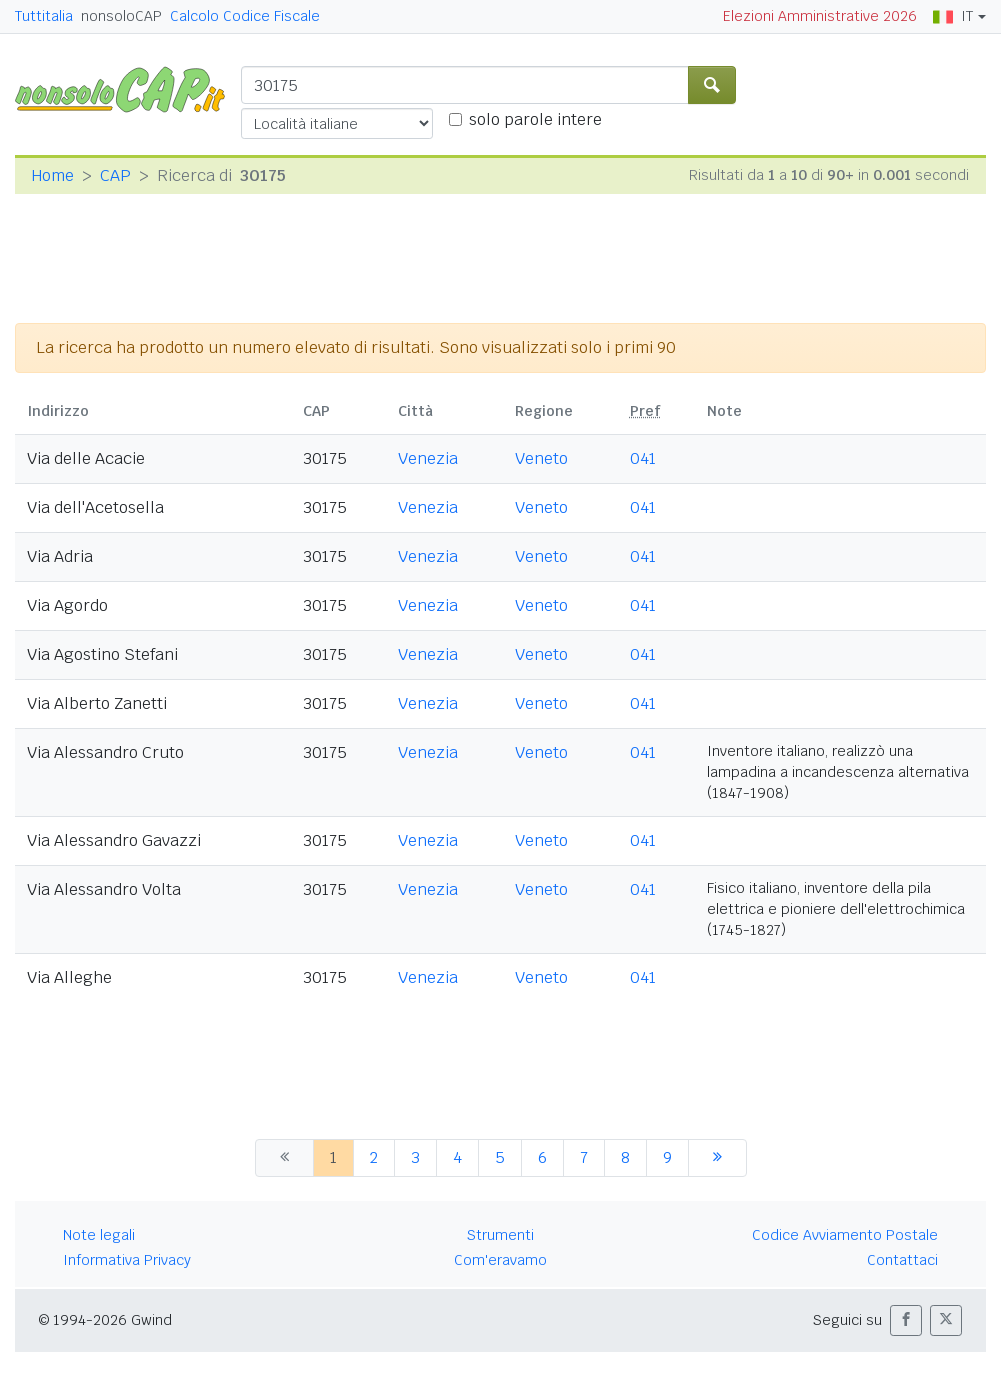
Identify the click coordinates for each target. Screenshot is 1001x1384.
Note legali (99, 1235)
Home (52, 175)
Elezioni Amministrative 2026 (820, 16)
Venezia (428, 458)
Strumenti (500, 1235)
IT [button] (953, 16)
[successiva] (717, 1158)
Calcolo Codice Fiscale (245, 16)
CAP (115, 175)
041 (643, 458)
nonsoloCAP (121, 16)
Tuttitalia (44, 16)
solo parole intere (535, 119)
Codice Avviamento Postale (845, 1235)
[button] (906, 1320)
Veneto (541, 458)
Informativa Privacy (127, 1260)
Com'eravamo (500, 1260)
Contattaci (902, 1260)
